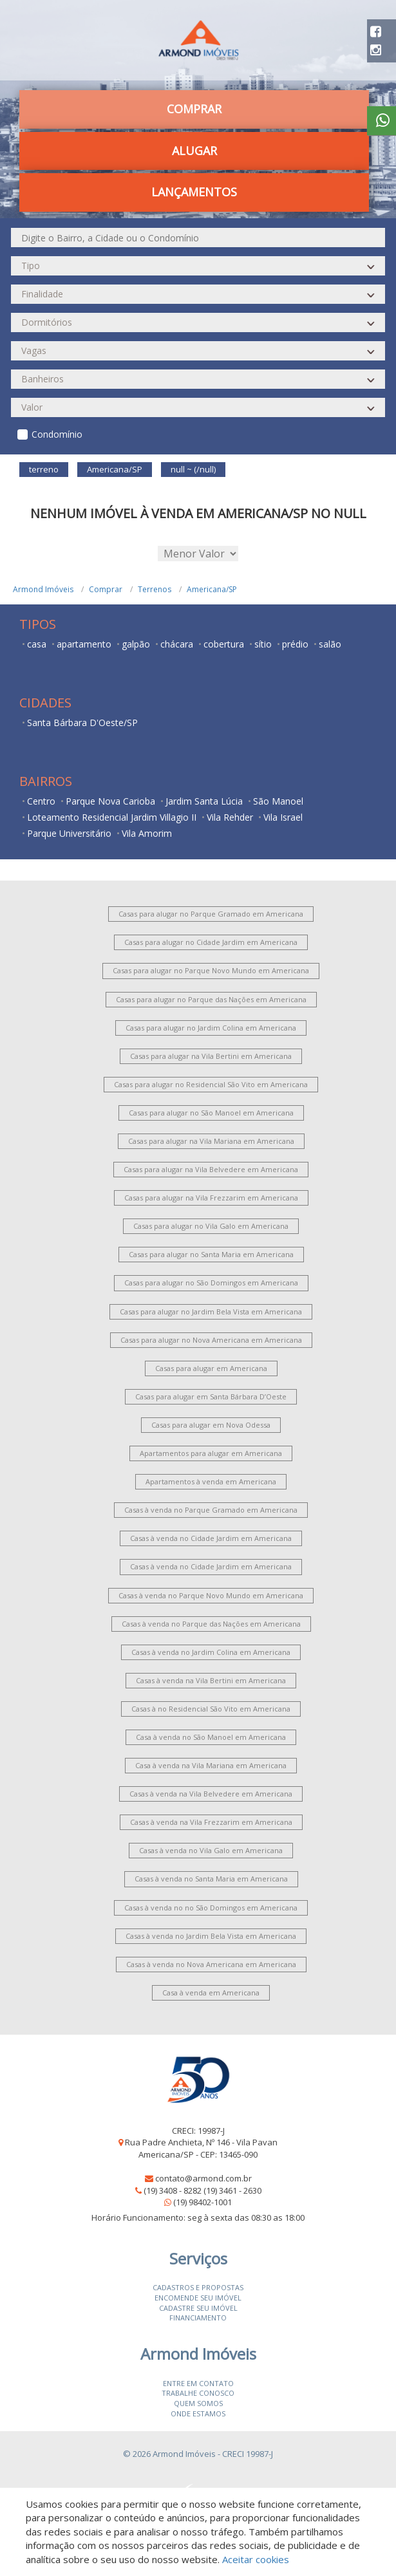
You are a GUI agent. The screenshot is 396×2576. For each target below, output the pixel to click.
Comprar (194, 109)
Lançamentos (194, 192)
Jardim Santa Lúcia (204, 801)
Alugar (194, 150)
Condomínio (57, 434)
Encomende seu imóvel (198, 2297)
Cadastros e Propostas (198, 2287)
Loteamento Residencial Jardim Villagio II (111, 817)
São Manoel (278, 801)
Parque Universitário (69, 833)
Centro (41, 801)
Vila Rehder (230, 817)
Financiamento (198, 2317)
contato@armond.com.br (203, 2178)
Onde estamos (198, 2413)
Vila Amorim (147, 833)
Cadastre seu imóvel (198, 2308)
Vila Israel (283, 817)
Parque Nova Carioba (110, 801)
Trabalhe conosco (198, 2393)
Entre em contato (198, 2383)
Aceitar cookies (255, 2559)
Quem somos (198, 2403)
